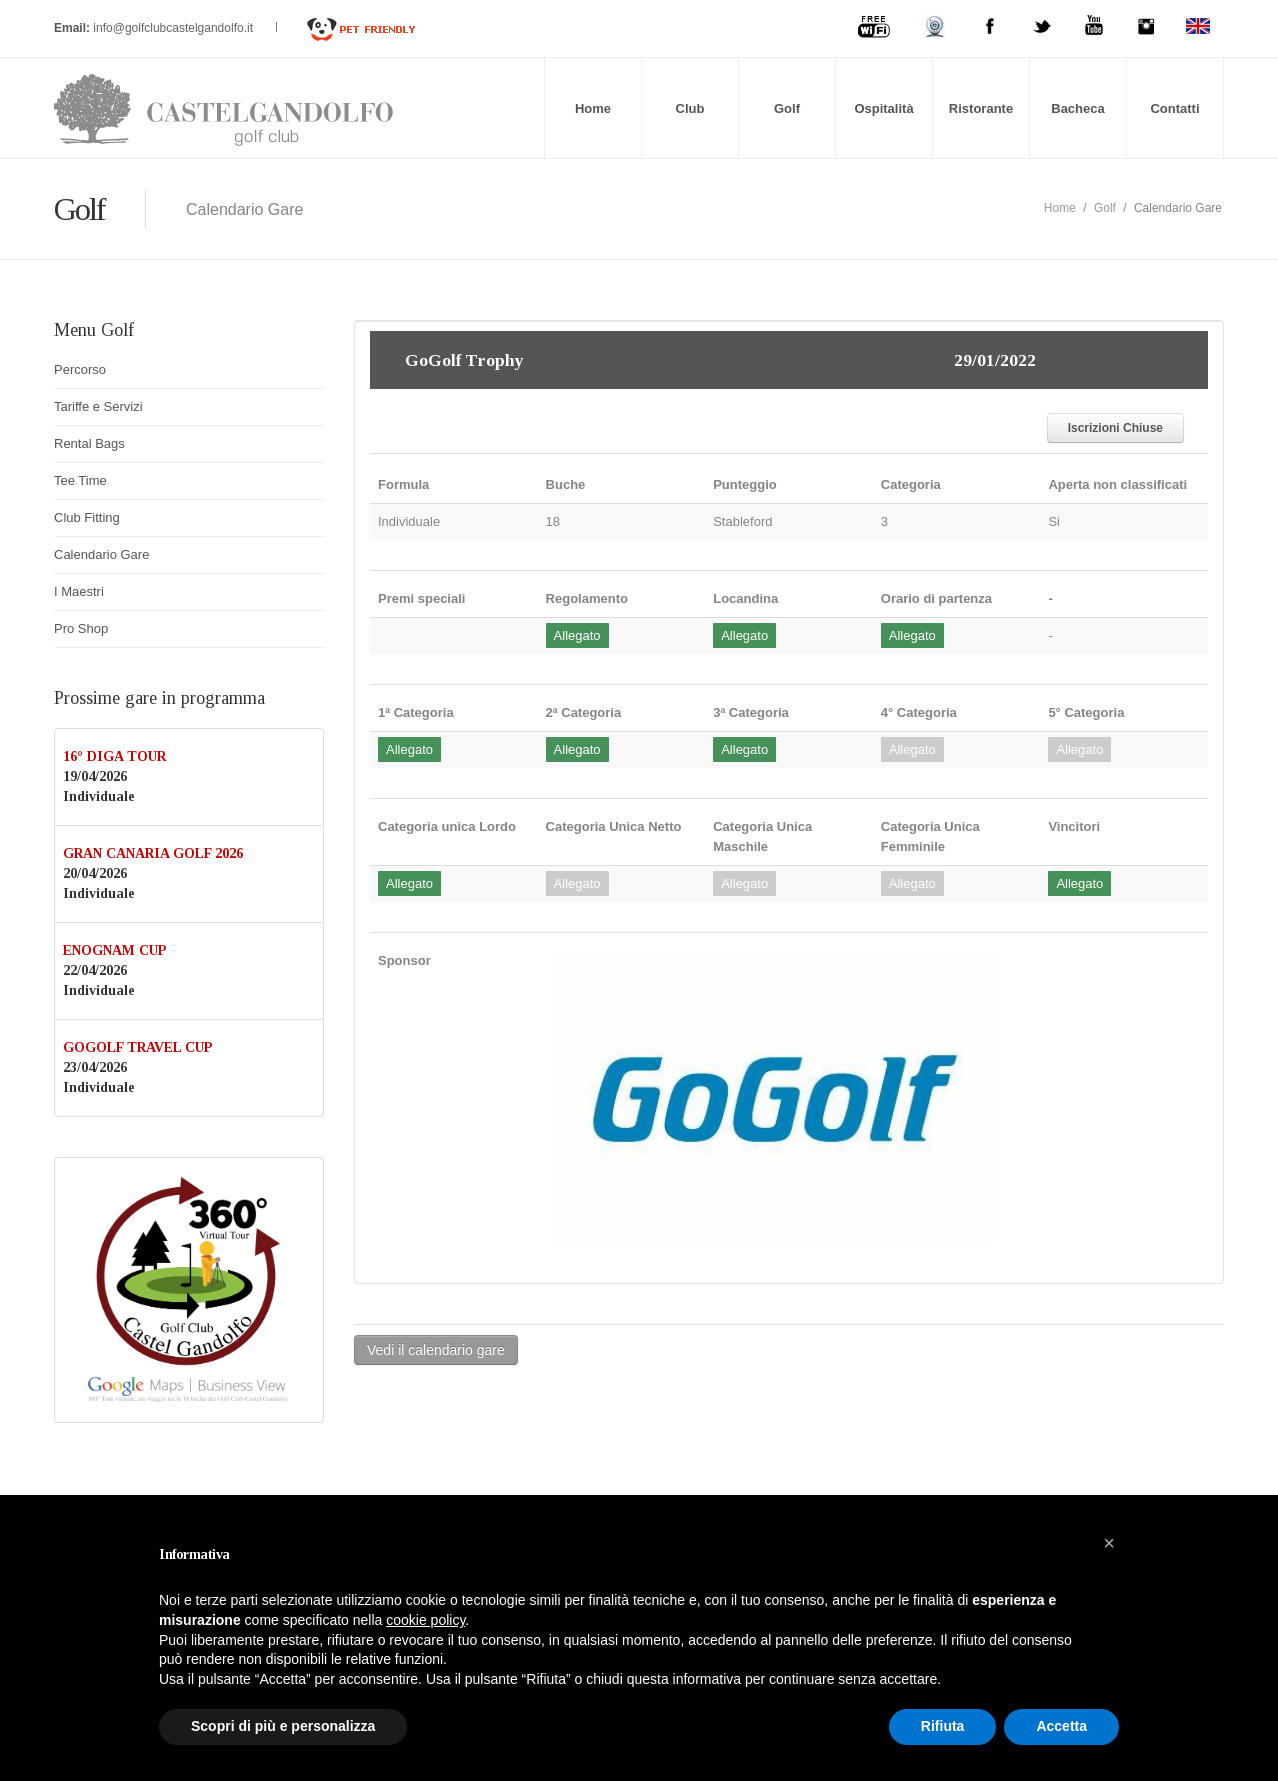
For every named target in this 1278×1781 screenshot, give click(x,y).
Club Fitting (87, 517)
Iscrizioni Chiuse (1115, 428)
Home (593, 108)
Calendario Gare (101, 554)
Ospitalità (883, 108)
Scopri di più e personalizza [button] (283, 1726)
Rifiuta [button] (943, 1726)
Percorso (80, 369)
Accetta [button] (1061, 1726)
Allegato (577, 635)
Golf (787, 108)
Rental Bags (89, 443)
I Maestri (79, 591)
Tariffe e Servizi (98, 406)
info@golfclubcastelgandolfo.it (174, 28)
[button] (1109, 1543)
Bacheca (1077, 108)
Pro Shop (81, 628)
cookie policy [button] (425, 1620)
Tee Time (80, 480)
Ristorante (981, 108)
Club (690, 108)
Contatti (1174, 108)
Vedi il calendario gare (436, 1350)
